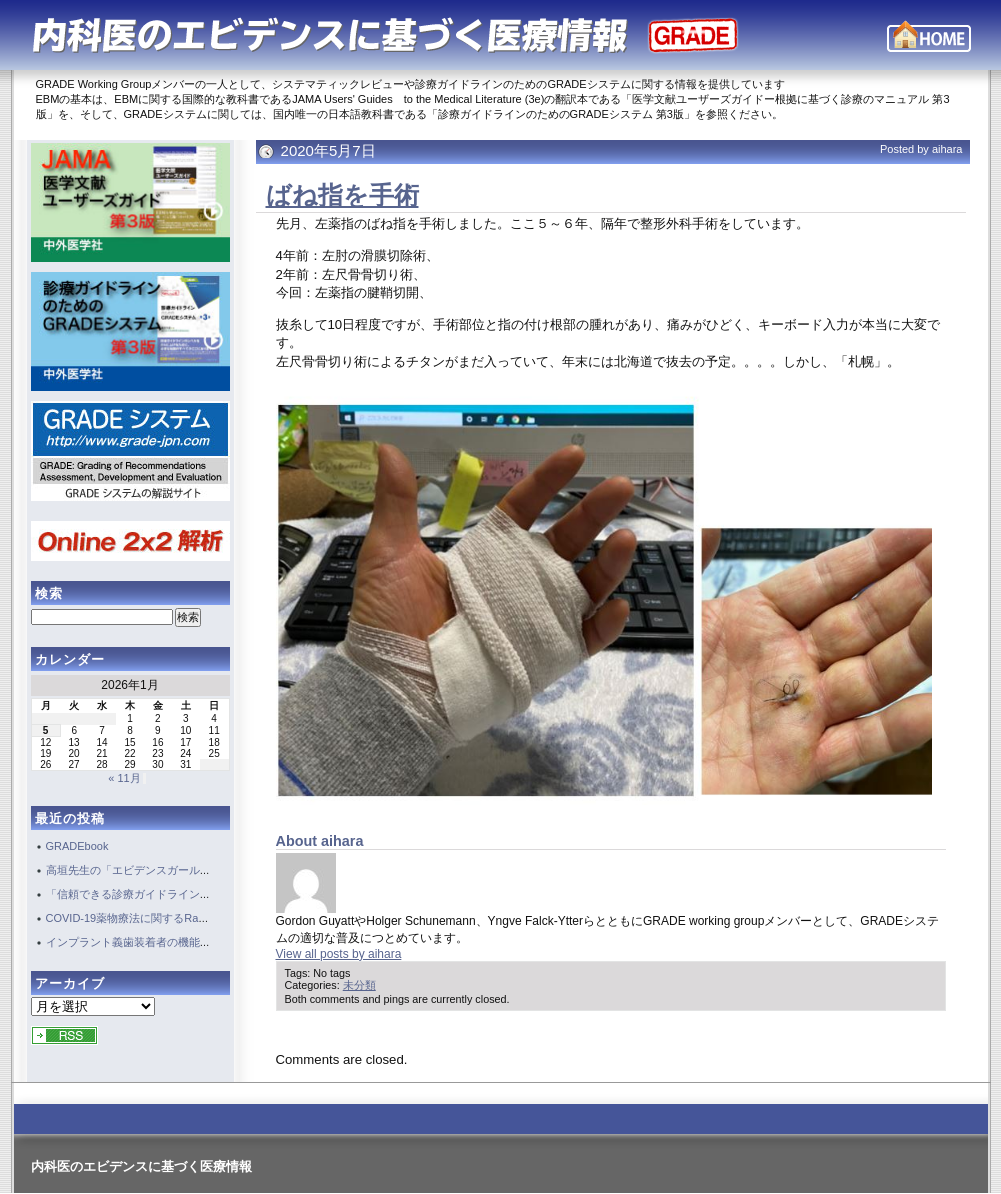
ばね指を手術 (342, 195)
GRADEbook (77, 846)
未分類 (359, 985)
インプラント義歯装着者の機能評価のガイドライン (172, 942)
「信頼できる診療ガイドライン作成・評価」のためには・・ (194, 894)
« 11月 (124, 778)
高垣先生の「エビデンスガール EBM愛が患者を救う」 (184, 870)
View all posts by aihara (339, 954)
